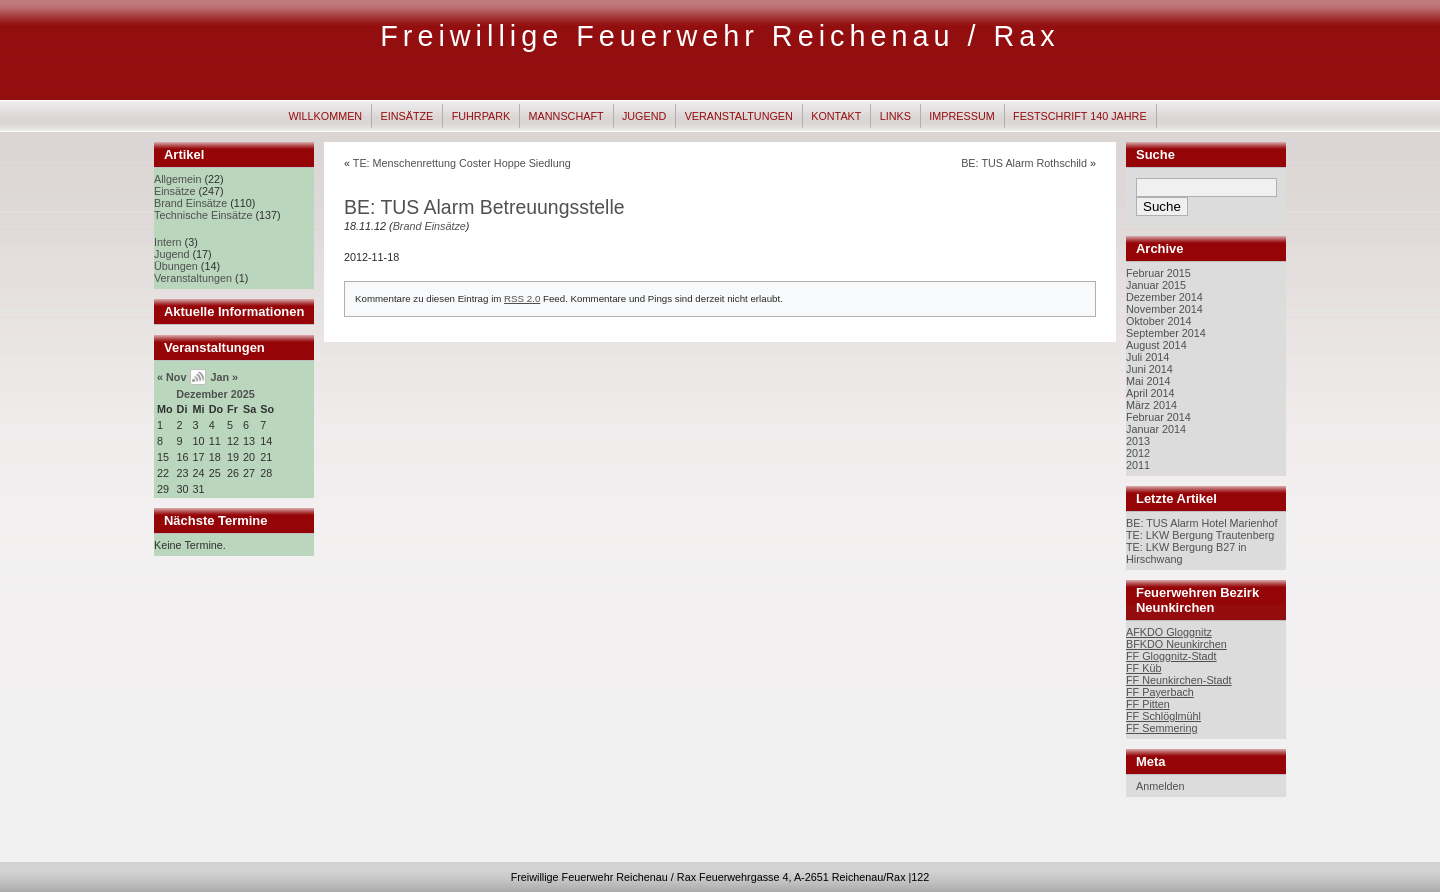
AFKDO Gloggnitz (1169, 632)
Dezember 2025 (215, 394)
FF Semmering (1161, 728)
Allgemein (177, 179)
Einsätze (407, 116)
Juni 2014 (1149, 369)
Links (895, 116)
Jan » (224, 377)
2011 (1138, 465)
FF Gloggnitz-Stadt (1171, 656)
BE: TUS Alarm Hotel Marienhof (1202, 523)
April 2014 (1150, 393)
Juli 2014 (1147, 357)
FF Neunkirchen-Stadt (1179, 680)
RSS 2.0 (522, 298)
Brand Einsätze (190, 203)
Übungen (176, 266)
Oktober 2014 (1158, 321)
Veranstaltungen (739, 116)
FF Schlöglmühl (1163, 716)
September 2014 (1166, 333)
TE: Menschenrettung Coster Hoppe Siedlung (462, 163)
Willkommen (325, 116)
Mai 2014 (1148, 381)
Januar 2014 (1156, 429)
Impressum (961, 116)
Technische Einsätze (203, 215)
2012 (1138, 453)
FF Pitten (1148, 704)
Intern (168, 242)
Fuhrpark (481, 116)
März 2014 (1151, 405)
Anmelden (1160, 786)
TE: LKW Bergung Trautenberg (1200, 535)
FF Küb (1143, 668)
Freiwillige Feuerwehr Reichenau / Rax (720, 36)
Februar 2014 (1158, 417)
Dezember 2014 (1164, 297)
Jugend (644, 116)
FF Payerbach (1160, 692)
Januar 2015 (1156, 285)
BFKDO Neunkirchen (1176, 644)
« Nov (171, 377)
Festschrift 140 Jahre (1080, 116)
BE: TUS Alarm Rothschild (1024, 163)
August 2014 (1156, 345)
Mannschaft (566, 116)
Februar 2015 (1158, 273)
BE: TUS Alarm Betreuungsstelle (484, 207)
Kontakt (836, 116)
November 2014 (1164, 309)
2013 (1138, 441)
